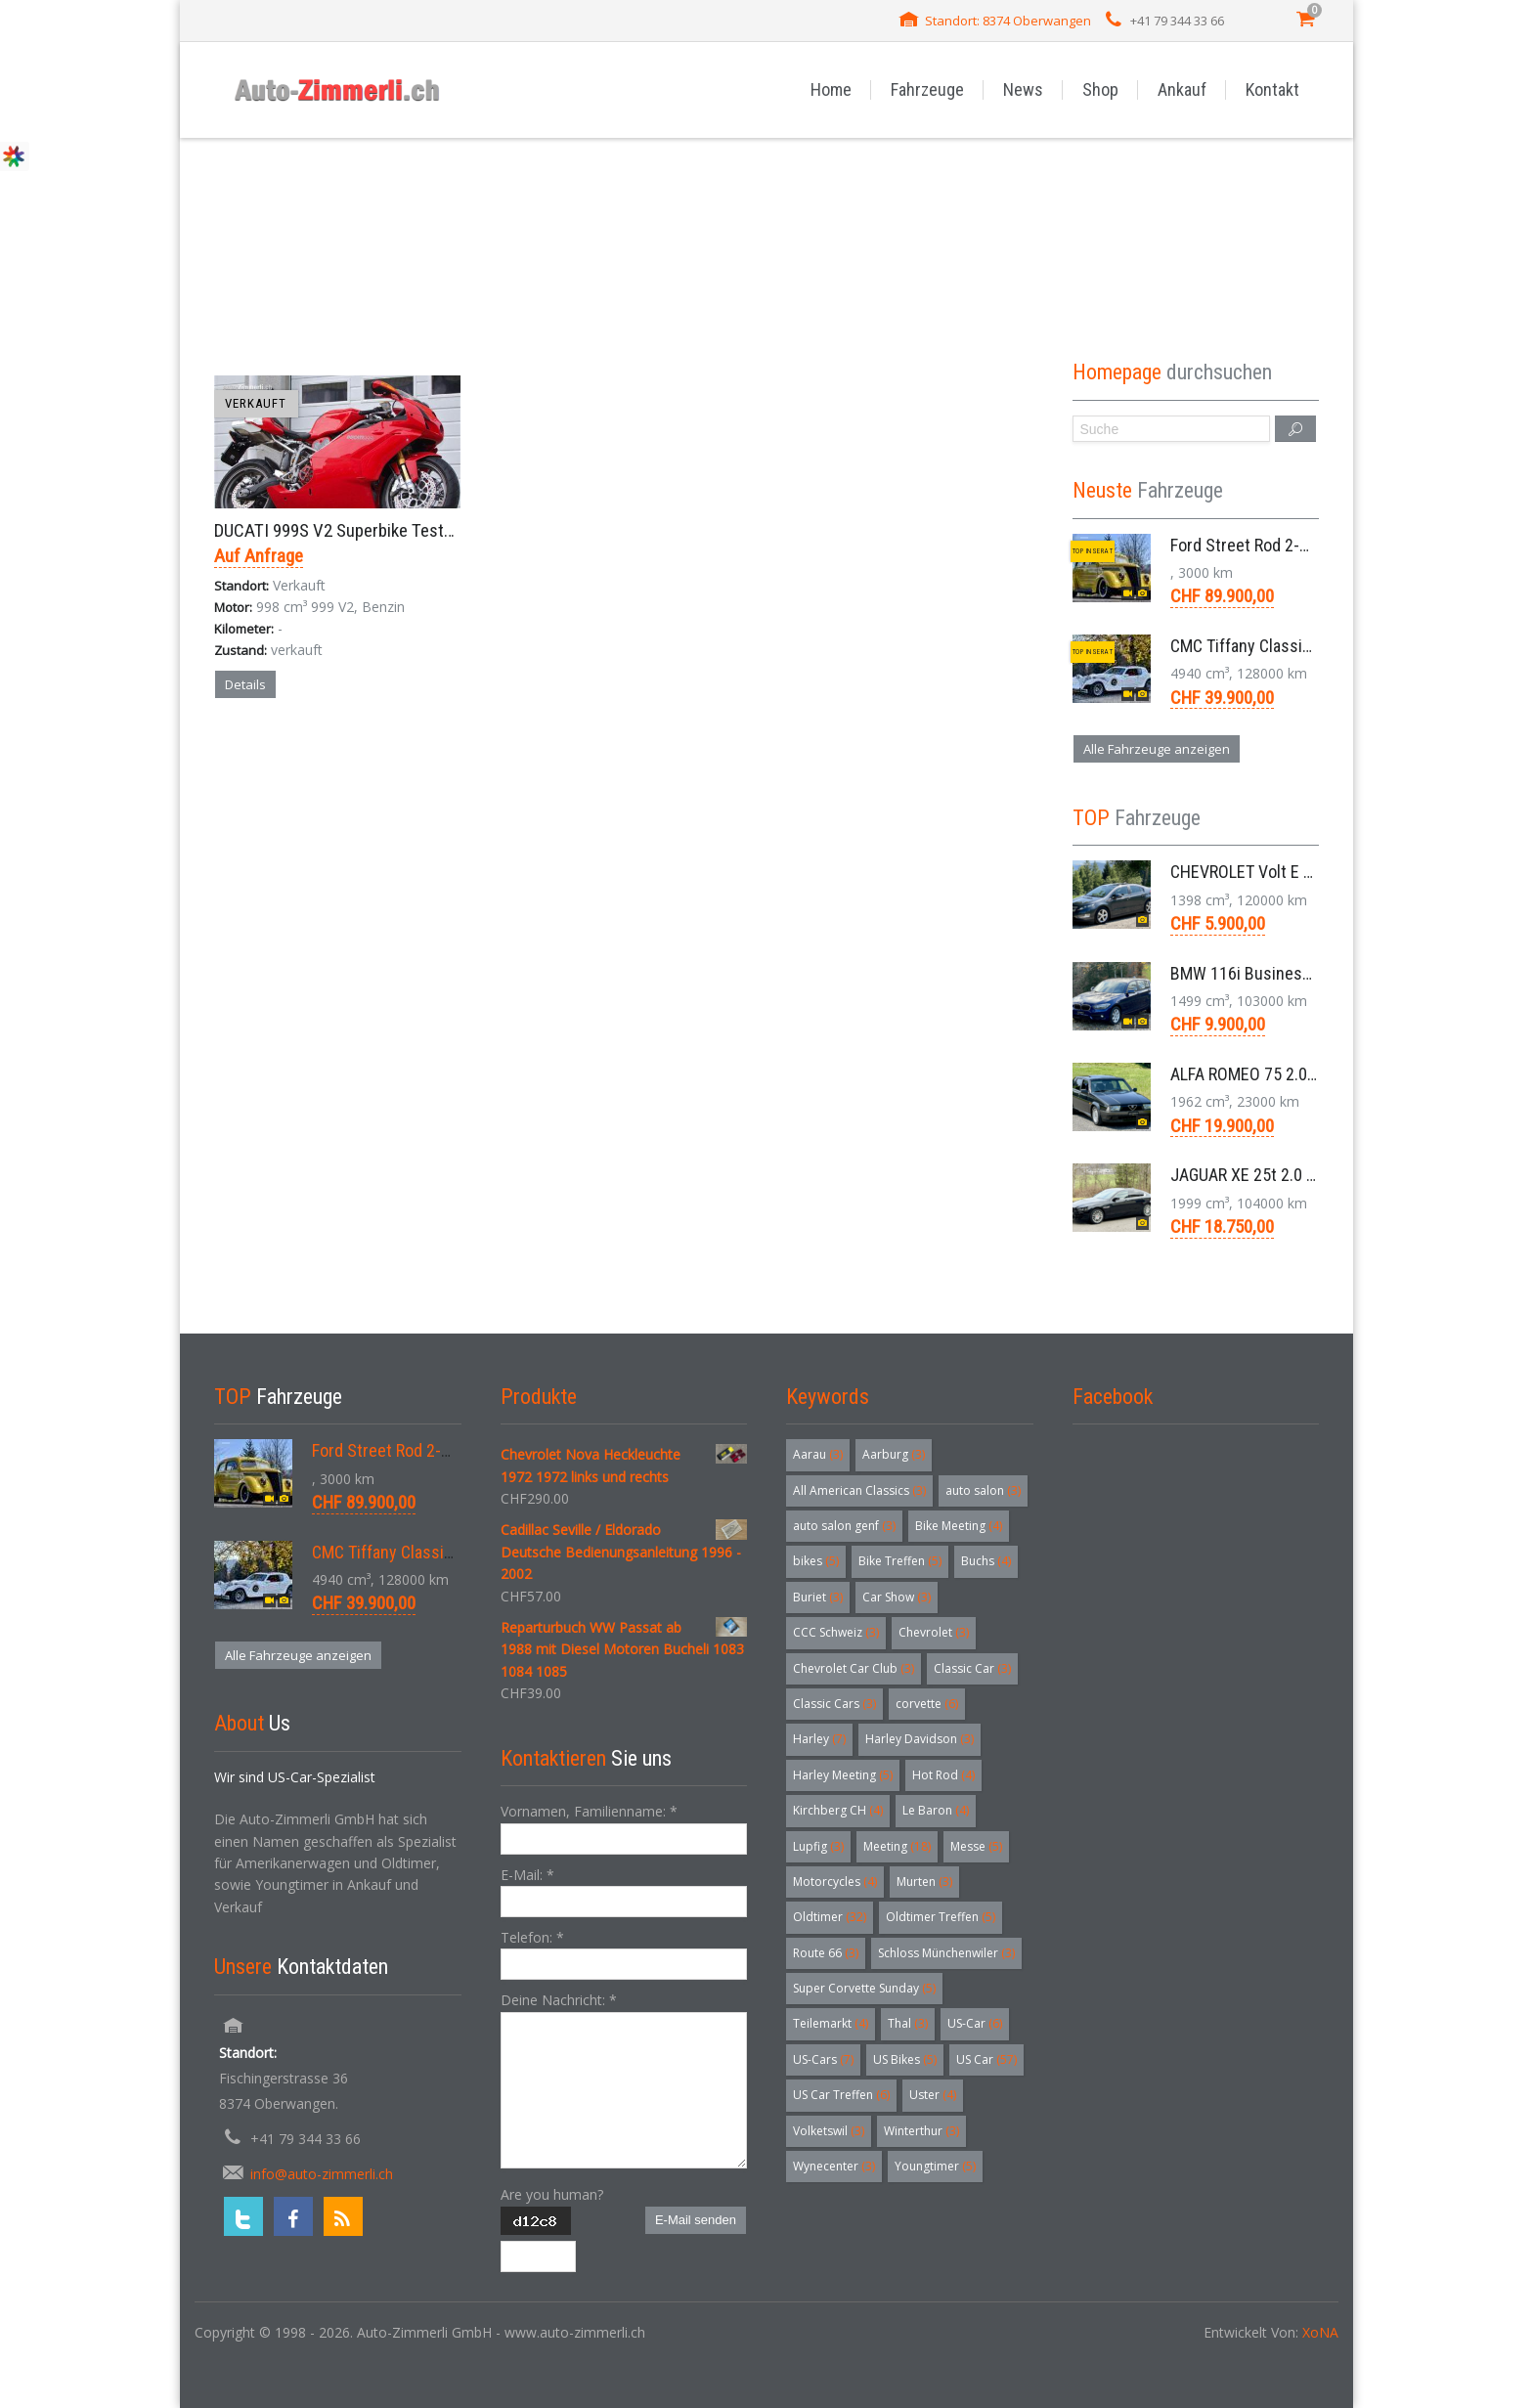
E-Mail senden (695, 2219)
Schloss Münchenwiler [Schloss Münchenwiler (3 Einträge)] (946, 1953)
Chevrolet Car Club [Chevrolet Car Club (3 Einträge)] (853, 1668)
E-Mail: (527, 1874)
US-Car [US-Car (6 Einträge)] (974, 2023)
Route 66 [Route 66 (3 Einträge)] (825, 1953)
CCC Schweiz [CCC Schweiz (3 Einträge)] (836, 1632)
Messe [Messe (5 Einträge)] (976, 1846)
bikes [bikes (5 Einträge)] (816, 1561)
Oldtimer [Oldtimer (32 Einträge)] (829, 1916)
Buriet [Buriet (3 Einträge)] (818, 1597)
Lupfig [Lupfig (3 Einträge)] (818, 1846)
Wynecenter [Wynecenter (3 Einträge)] (834, 2166)
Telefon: (532, 1937)
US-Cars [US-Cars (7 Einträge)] (823, 2059)
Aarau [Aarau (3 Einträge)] (818, 1454)
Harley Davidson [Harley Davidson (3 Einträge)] (919, 1738)
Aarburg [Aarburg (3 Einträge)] (893, 1454)
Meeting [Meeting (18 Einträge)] (897, 1846)
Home (831, 89)
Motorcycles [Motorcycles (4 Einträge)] (835, 1881)
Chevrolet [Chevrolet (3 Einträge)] (933, 1632)
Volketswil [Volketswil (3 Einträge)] (828, 2131)
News (1023, 89)
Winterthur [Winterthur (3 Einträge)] (921, 2131)
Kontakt (1272, 89)
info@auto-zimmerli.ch (321, 2174)
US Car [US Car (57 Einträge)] (986, 2059)
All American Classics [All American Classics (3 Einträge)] (859, 1490)
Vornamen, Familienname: (589, 1811)
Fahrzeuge (927, 89)
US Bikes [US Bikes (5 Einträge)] (905, 2059)
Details (245, 684)
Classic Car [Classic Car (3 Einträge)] (972, 1668)
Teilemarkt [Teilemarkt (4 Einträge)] (830, 2023)
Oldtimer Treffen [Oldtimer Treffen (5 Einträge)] (940, 1916)
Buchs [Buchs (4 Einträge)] (986, 1561)
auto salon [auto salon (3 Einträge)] (983, 1490)
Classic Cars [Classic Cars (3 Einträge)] (834, 1703)
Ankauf (1182, 89)
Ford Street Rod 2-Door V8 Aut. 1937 (1298, 545)
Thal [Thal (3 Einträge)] (908, 2023)
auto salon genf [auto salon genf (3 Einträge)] (844, 1525)
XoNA (1320, 2332)
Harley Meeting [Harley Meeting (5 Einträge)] (843, 1775)
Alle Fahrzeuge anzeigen (1156, 749)
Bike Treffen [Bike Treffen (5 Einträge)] (900, 1561)
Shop (1100, 89)
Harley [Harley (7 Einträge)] (819, 1738)
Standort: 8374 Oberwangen (1008, 20)
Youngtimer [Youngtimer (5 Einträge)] (935, 2166)
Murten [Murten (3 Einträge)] (924, 1881)
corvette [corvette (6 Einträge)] (927, 1703)
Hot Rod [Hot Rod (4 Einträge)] (943, 1775)
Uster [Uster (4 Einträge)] (932, 2094)
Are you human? (552, 2194)
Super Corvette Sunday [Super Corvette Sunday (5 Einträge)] (864, 1988)
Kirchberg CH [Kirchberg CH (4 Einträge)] (838, 1810)
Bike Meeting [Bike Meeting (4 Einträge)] (958, 1525)
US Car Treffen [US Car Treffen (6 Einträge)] (841, 2094)
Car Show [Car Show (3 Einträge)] (896, 1597)
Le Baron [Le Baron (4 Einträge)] (935, 1810)
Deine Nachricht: (559, 2000)
